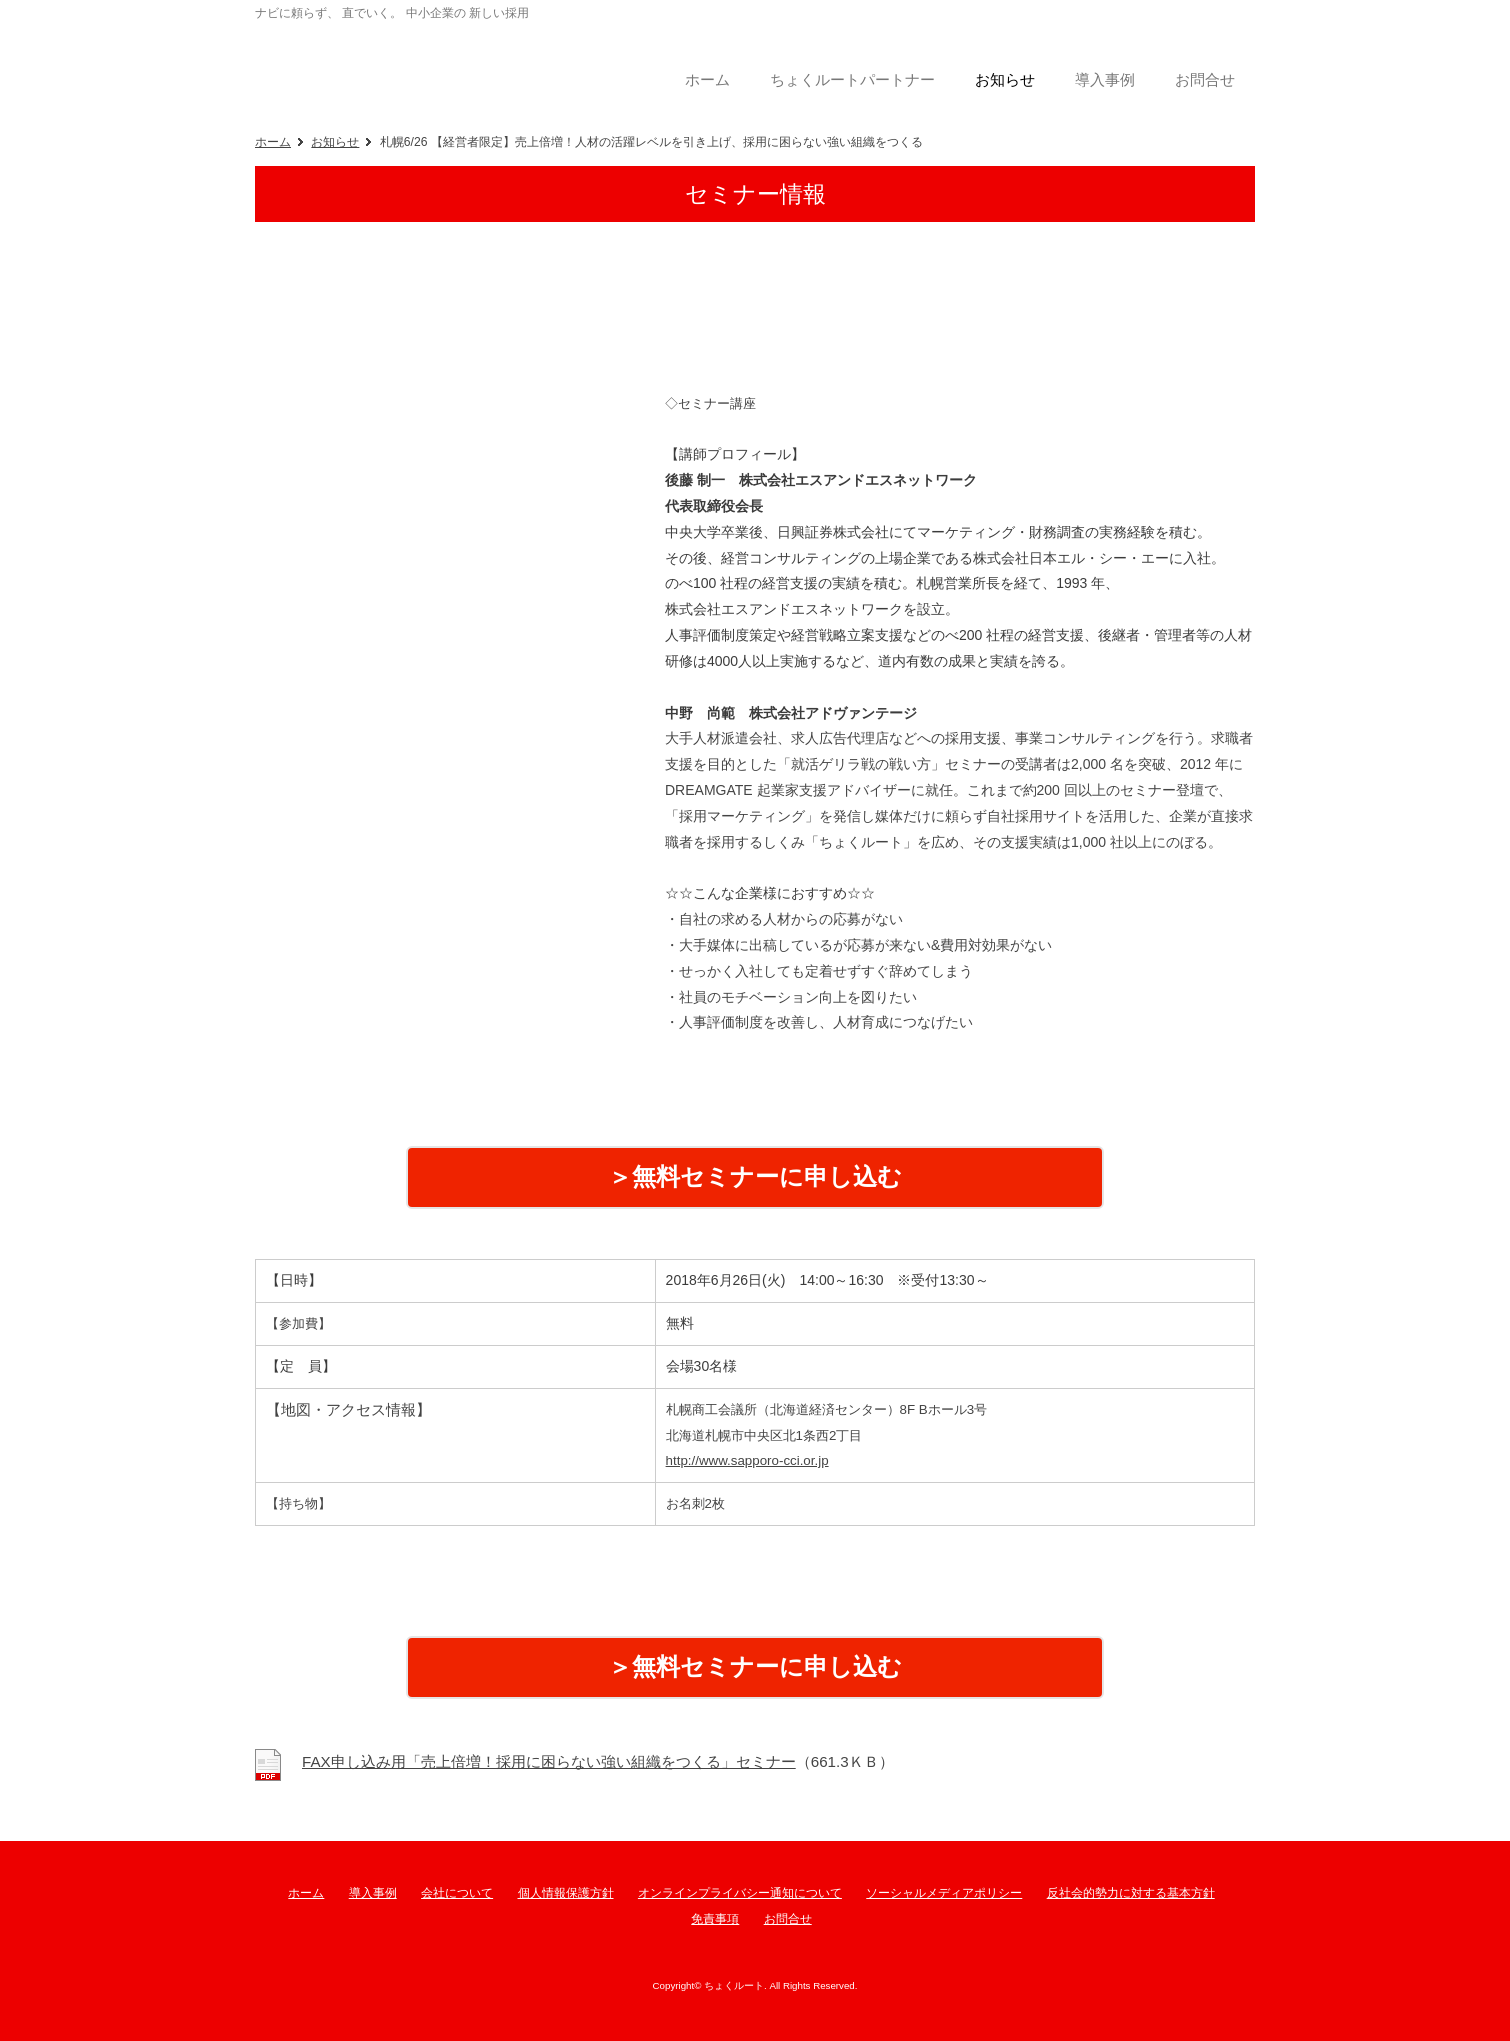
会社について (457, 1893)
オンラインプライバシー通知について (740, 1893)
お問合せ (788, 1919)
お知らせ (335, 142)
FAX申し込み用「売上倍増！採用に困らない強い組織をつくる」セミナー (549, 1761)
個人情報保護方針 (566, 1893)
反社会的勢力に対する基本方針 (1131, 1893)
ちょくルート (415, 64)
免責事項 (715, 1919)
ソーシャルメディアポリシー (944, 1893)
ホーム (273, 142)
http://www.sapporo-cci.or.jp (747, 1460)
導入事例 (373, 1893)
